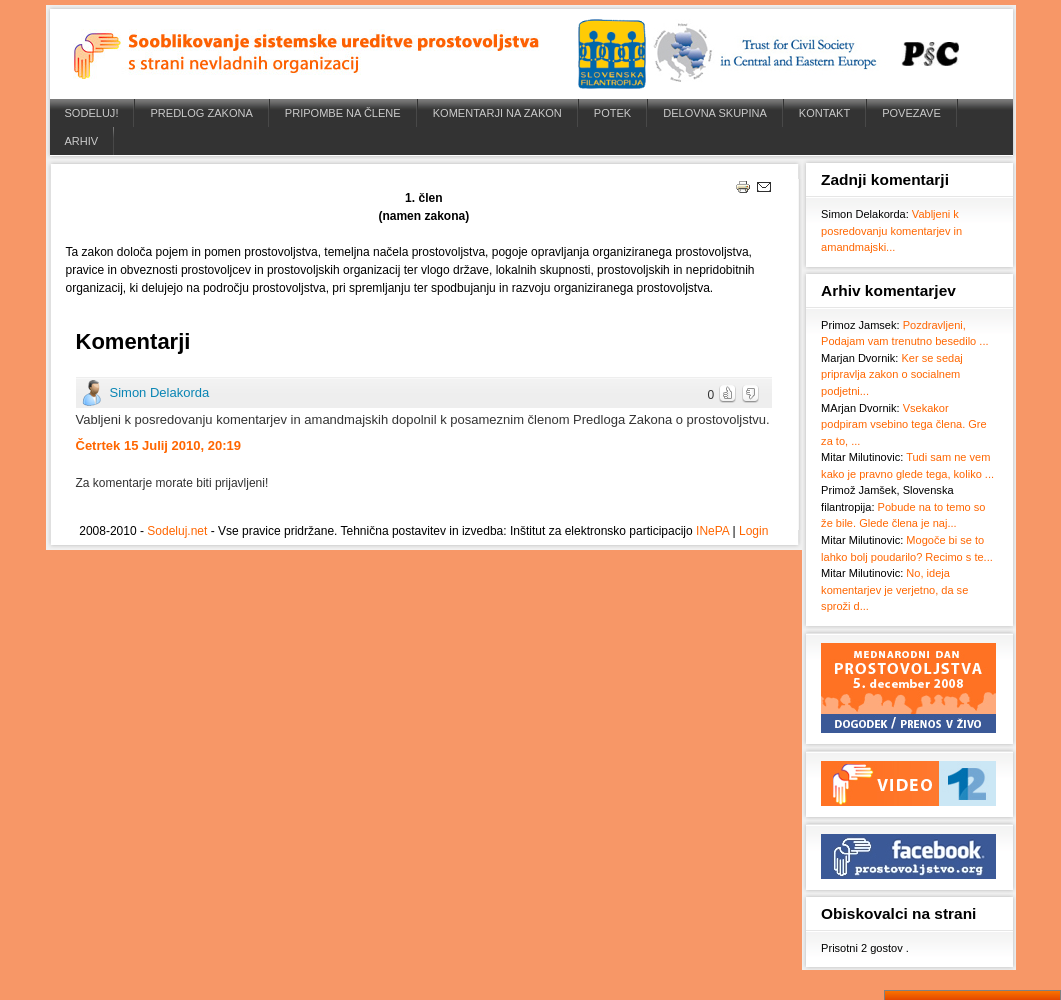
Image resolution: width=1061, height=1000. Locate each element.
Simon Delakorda (160, 392)
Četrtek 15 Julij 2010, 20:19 (159, 445)
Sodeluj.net (177, 531)
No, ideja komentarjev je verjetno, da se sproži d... (894, 589)
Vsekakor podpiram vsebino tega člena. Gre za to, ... (904, 424)
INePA (712, 531)
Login (753, 531)
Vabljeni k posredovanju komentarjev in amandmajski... (891, 230)
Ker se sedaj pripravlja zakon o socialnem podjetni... (892, 374)
